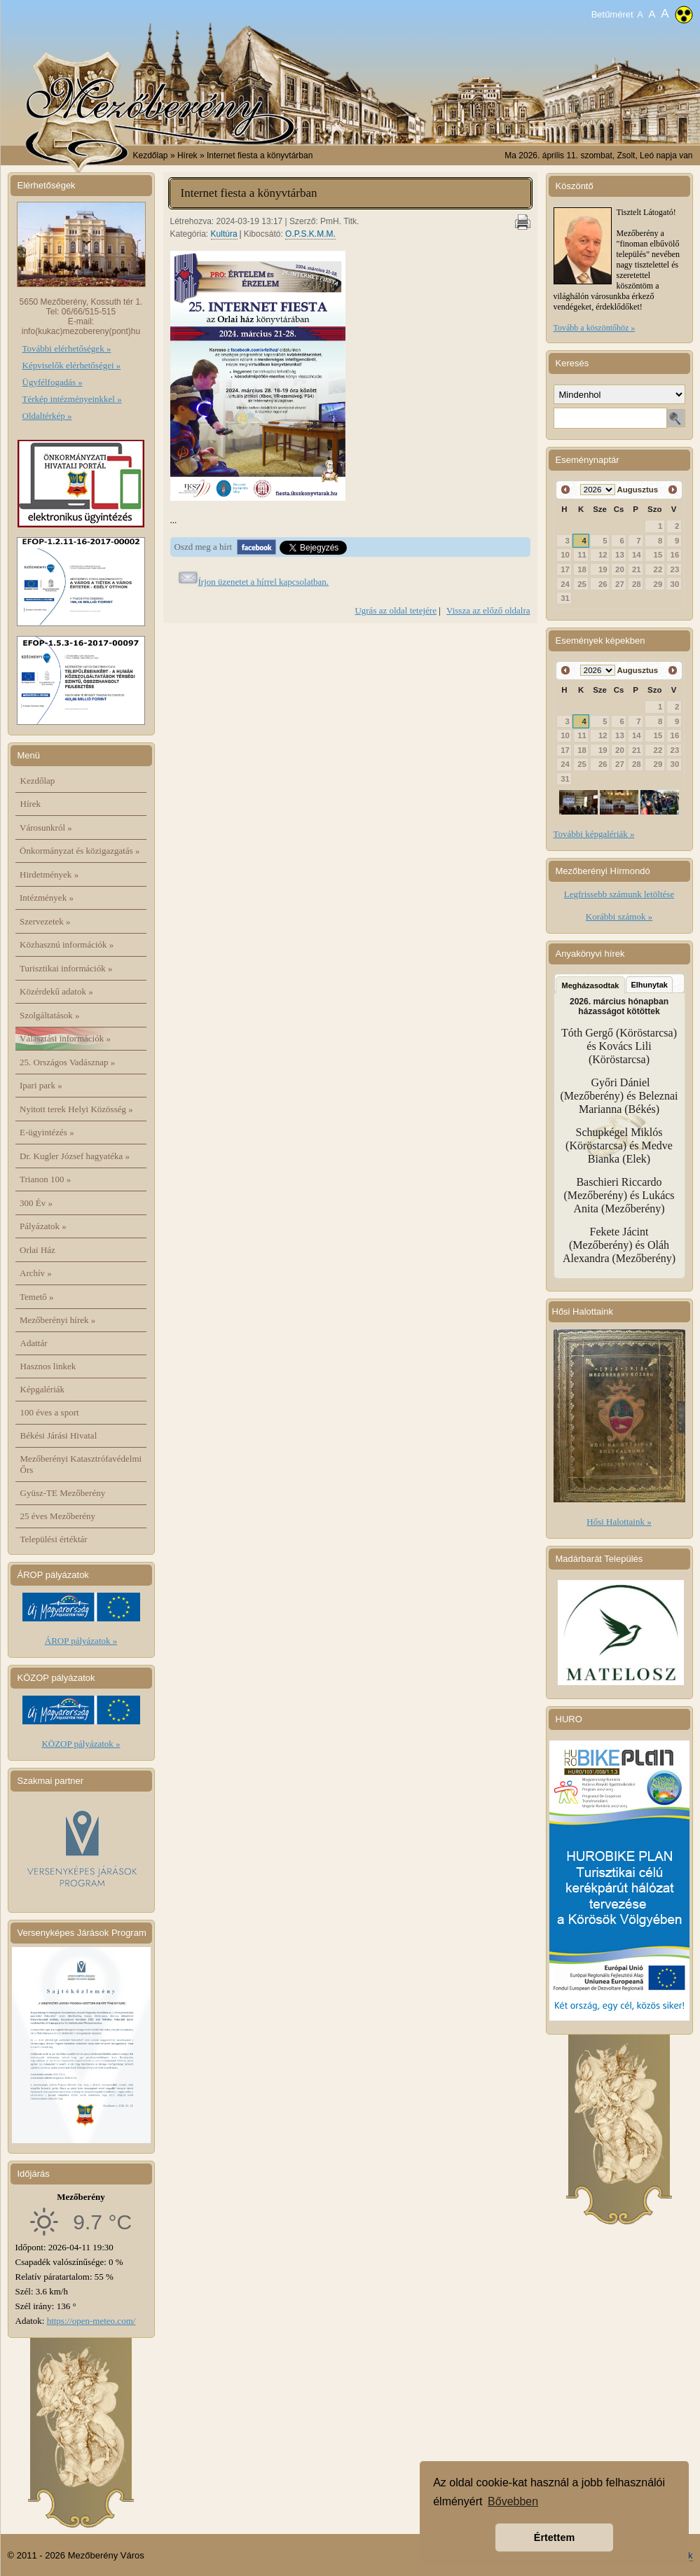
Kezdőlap (150, 155)
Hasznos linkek (48, 1366)
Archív (36, 1273)
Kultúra (224, 234)
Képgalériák (42, 1389)
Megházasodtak (590, 985)
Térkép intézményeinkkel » (72, 399)
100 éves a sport (49, 1412)
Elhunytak (649, 985)
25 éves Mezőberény (58, 1516)
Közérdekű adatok (56, 991)
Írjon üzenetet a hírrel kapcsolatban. (263, 581)
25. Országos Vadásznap (67, 1062)
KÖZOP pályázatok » (80, 1743)
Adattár (34, 1343)
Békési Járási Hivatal (58, 1435)
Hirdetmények (49, 874)
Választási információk (65, 1038)
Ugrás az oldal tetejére (396, 610)
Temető (37, 1297)
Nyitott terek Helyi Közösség (76, 1109)
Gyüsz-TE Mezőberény (63, 1493)
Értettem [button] (554, 2537)
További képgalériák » (594, 834)
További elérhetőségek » (66, 348)
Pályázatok (43, 1226)
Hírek (30, 803)
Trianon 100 (45, 1179)
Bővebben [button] (513, 2501)
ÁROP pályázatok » (81, 1640)
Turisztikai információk (66, 968)
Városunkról (46, 827)
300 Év (36, 1203)
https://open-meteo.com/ (91, 2320)
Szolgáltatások (50, 1015)
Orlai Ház (37, 1250)
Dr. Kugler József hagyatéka (75, 1156)
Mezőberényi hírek (57, 1320)
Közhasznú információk (67, 944)
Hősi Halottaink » (618, 1521)
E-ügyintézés (47, 1132)
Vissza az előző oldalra (488, 610)
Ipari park (41, 1085)
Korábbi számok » (619, 916)
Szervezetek (45, 921)
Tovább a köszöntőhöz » (595, 328)
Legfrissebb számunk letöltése (619, 894)
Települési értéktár (54, 1539)
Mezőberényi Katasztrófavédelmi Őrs (81, 1464)
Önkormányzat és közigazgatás (79, 850)
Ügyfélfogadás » (52, 382)
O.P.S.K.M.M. (310, 234)
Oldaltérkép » (47, 415)
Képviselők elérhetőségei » (71, 365)
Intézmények (47, 897)
